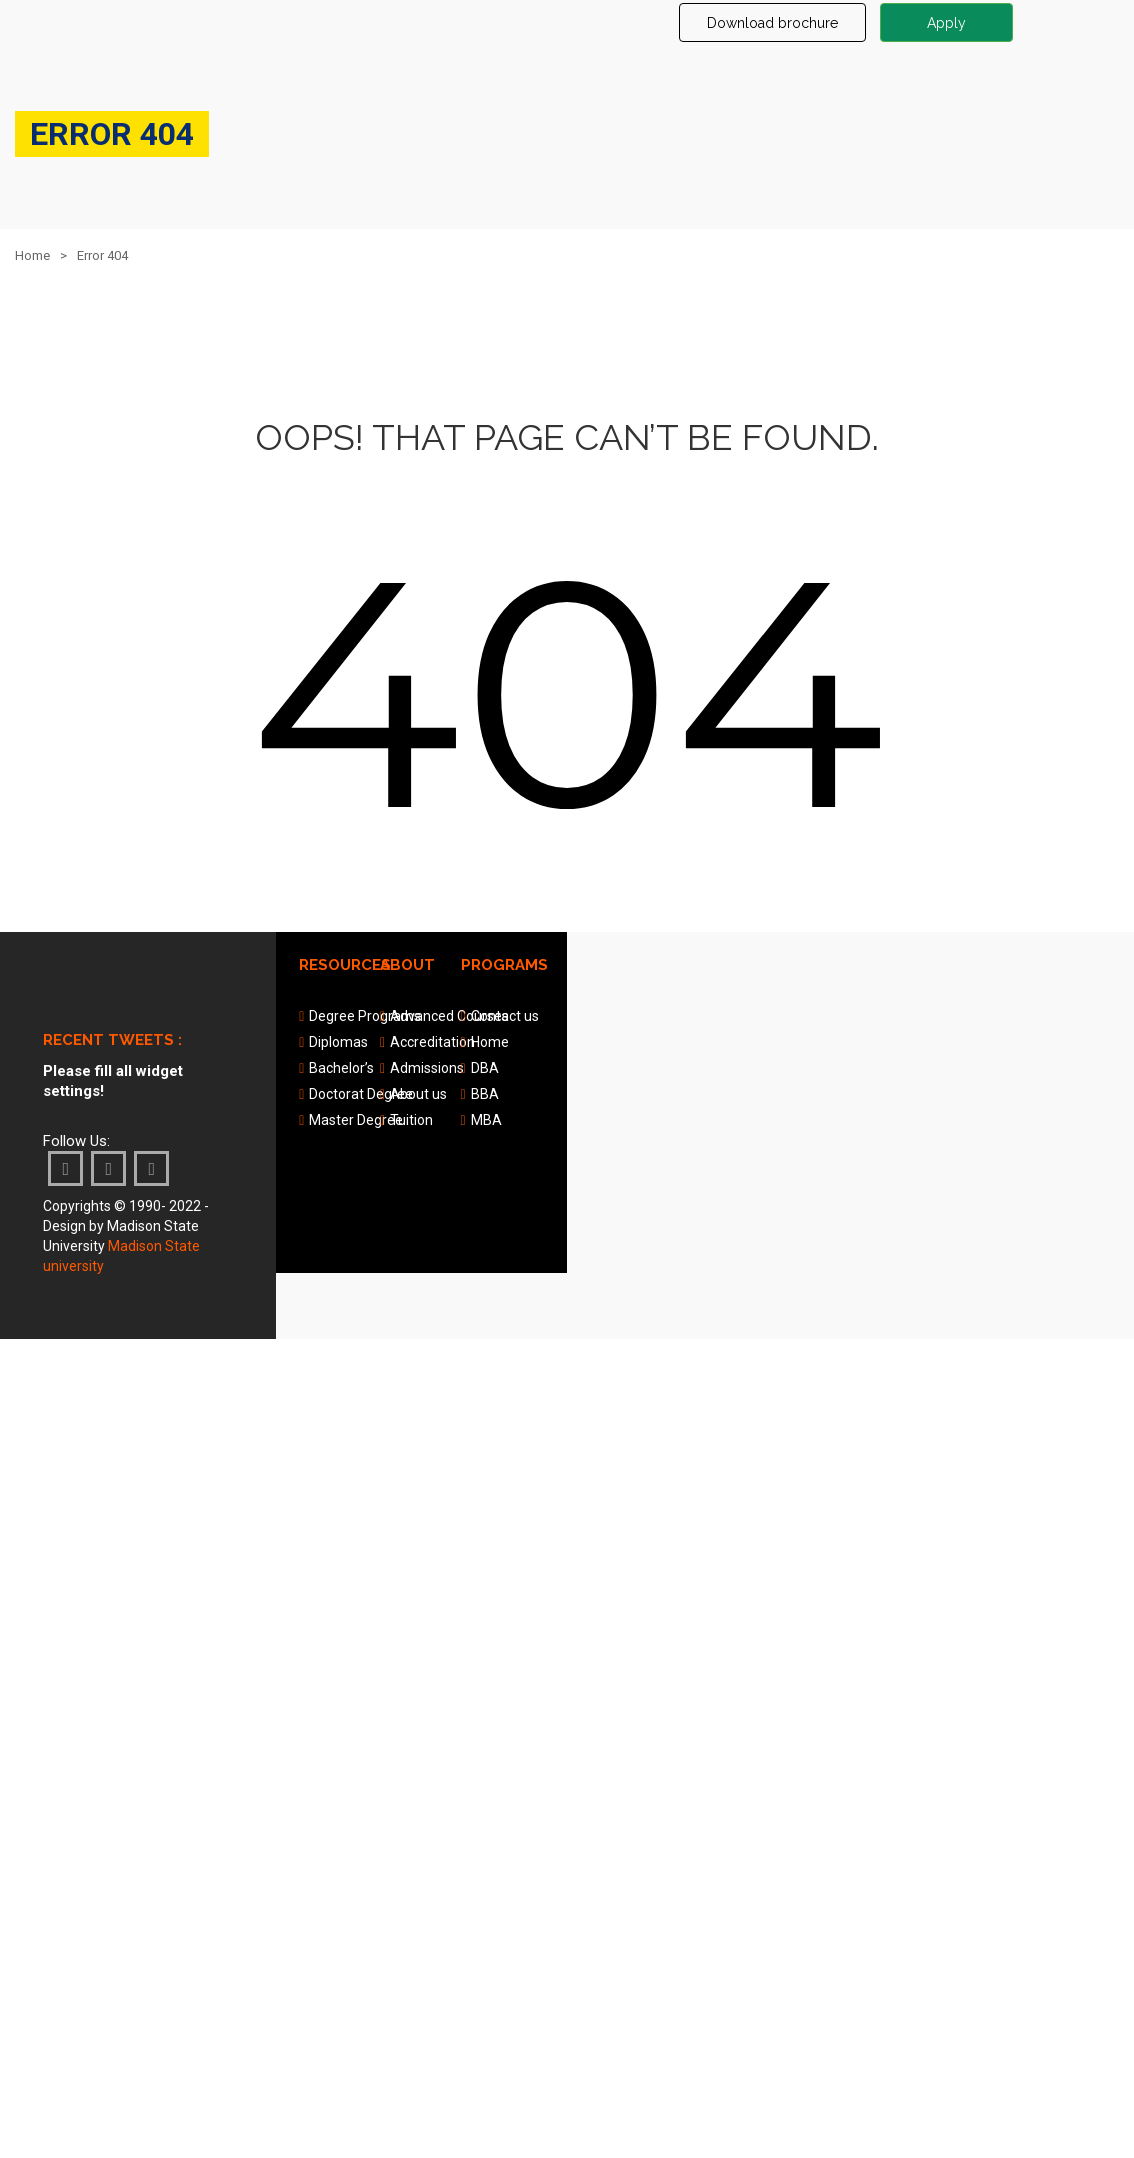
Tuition (411, 1120)
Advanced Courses (449, 1016)
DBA (485, 1068)
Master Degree (356, 1120)
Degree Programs (365, 1016)
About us (418, 1094)
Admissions (427, 1068)
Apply (946, 23)
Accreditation (432, 1042)
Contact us (505, 1016)
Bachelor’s (341, 1068)
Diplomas (338, 1042)
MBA (486, 1120)
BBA (485, 1094)
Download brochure (772, 23)
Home (32, 255)
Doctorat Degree (361, 1094)
